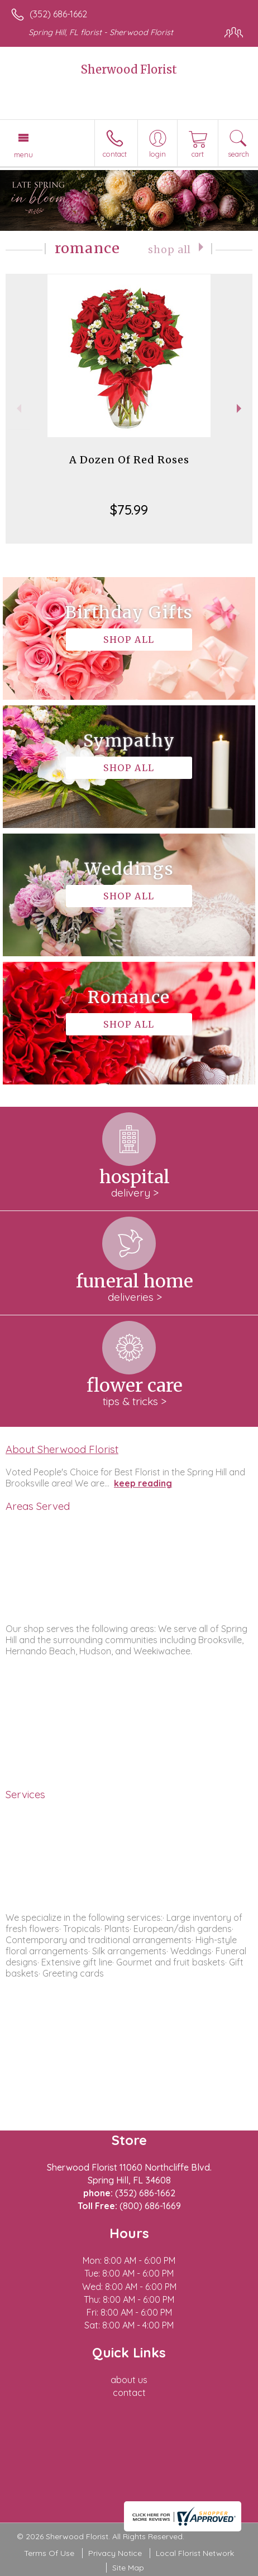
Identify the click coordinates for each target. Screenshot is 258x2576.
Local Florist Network (195, 2553)
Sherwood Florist (129, 69)
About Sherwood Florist (62, 1449)
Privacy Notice (115, 2553)
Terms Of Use (49, 2553)
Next (240, 408)
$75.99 (129, 509)
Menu (23, 154)
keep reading (143, 1483)
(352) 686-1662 (58, 14)
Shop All (169, 250)
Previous (18, 408)
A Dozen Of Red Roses (129, 459)
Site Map (128, 2568)
